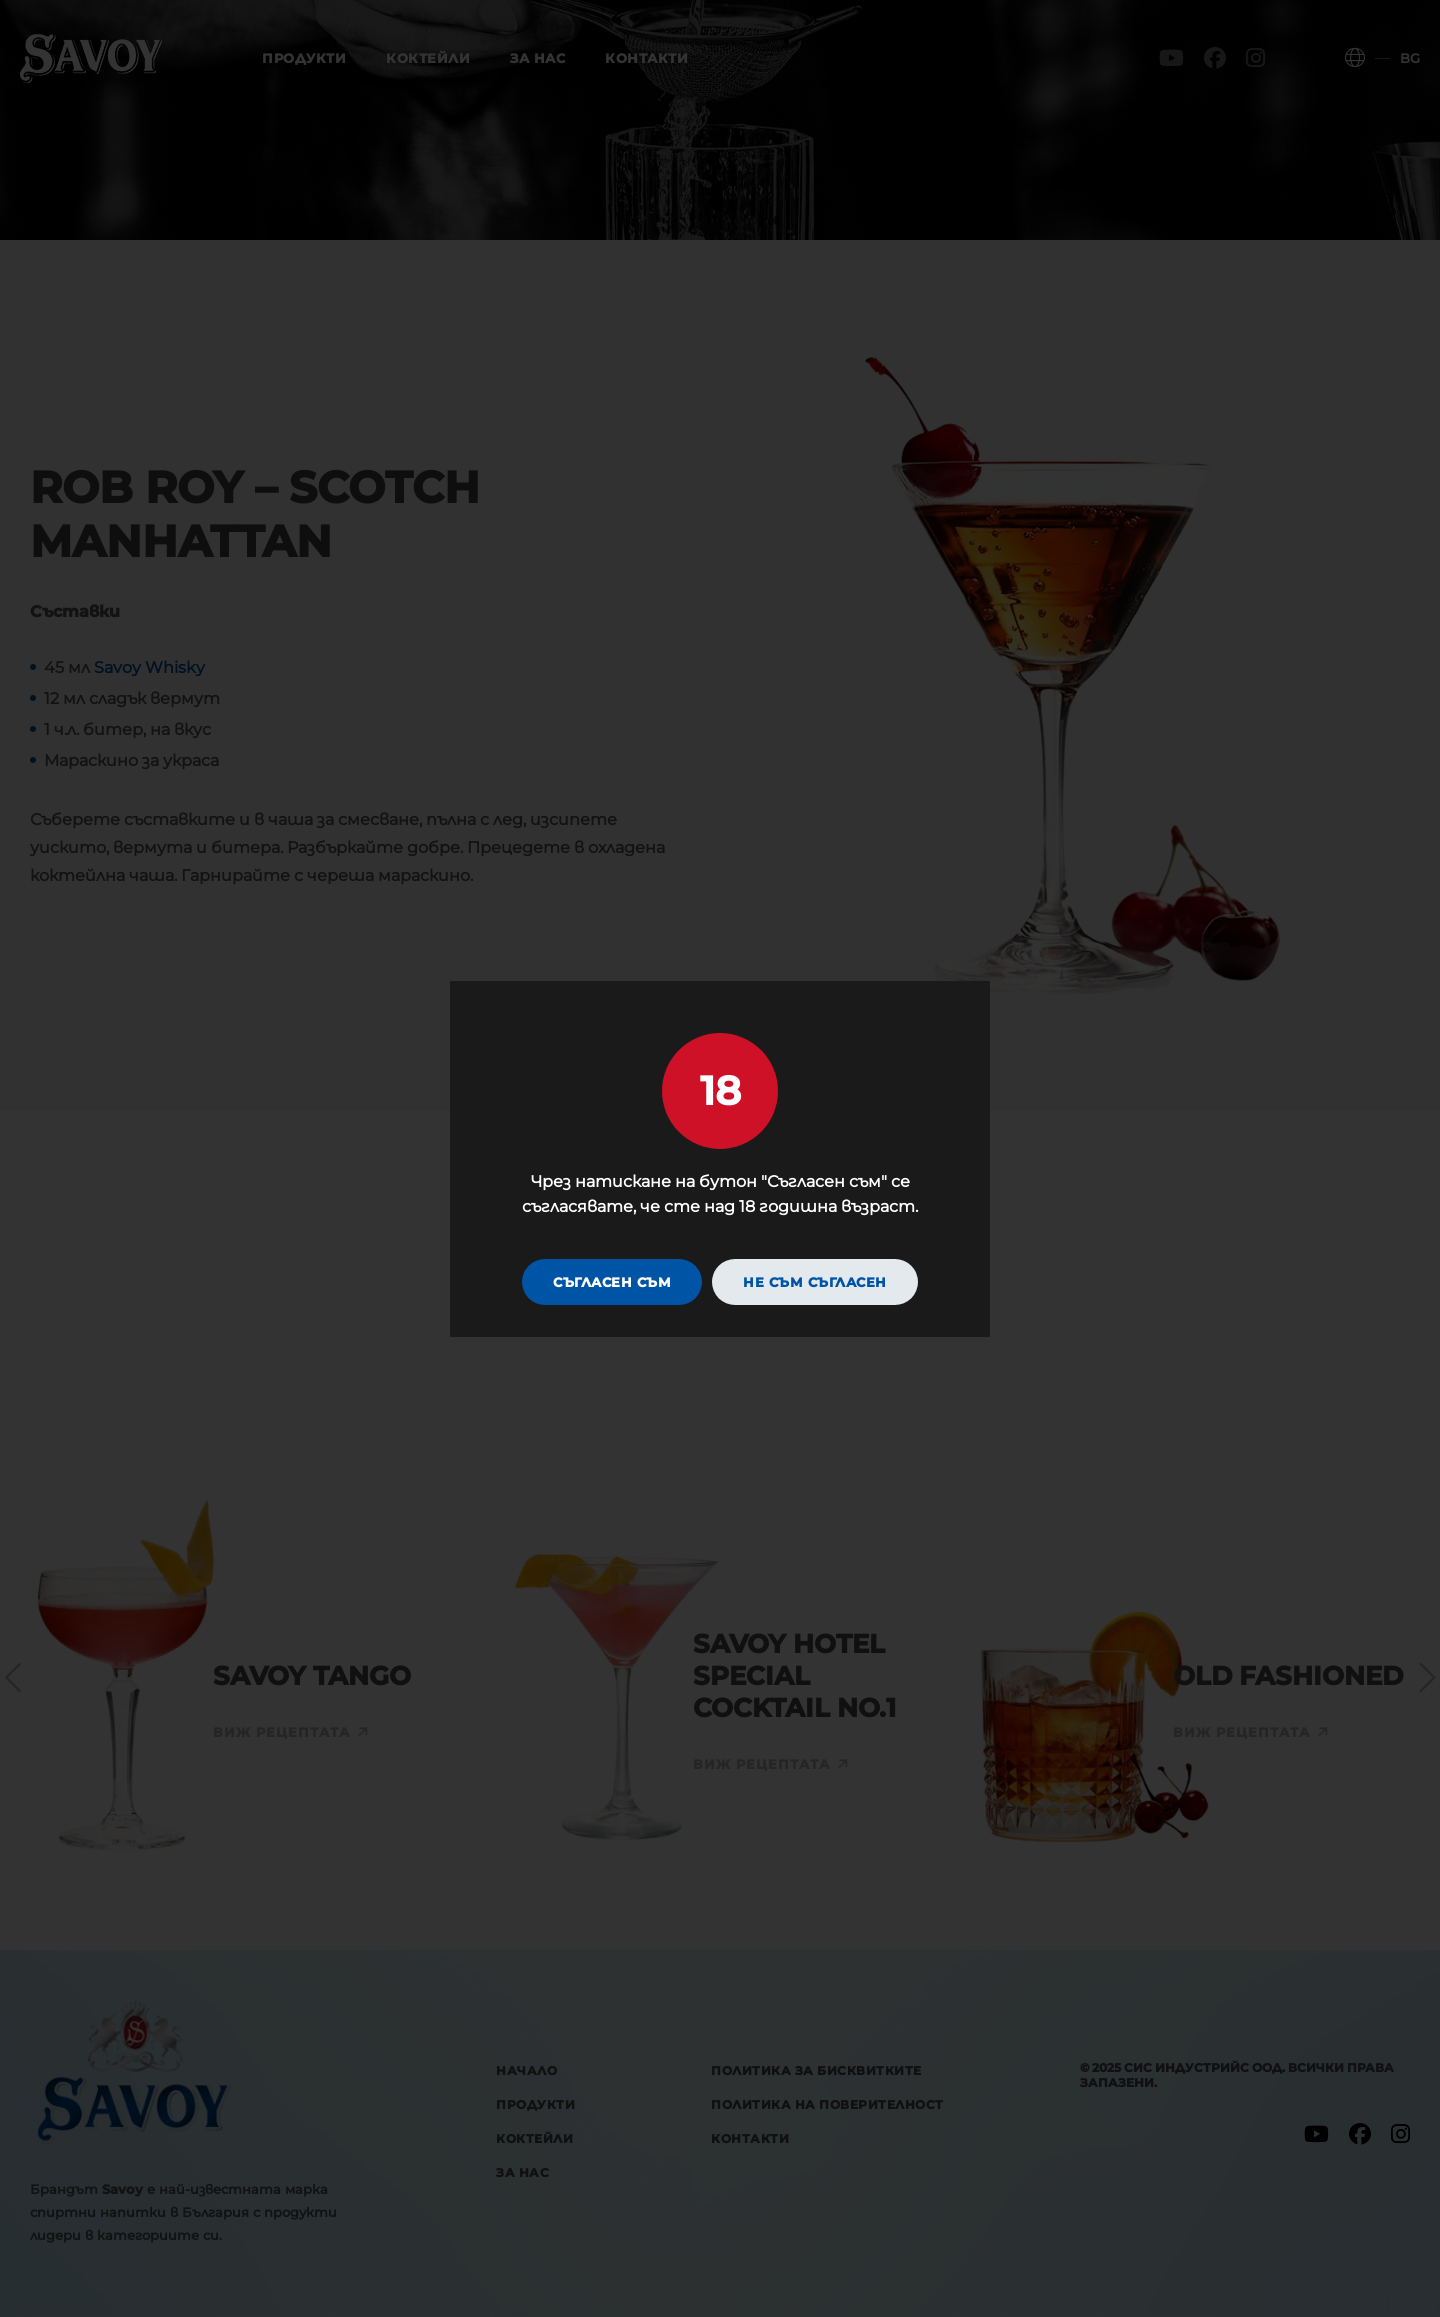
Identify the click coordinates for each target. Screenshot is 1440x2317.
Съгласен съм (612, 1282)
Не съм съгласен (815, 1282)
